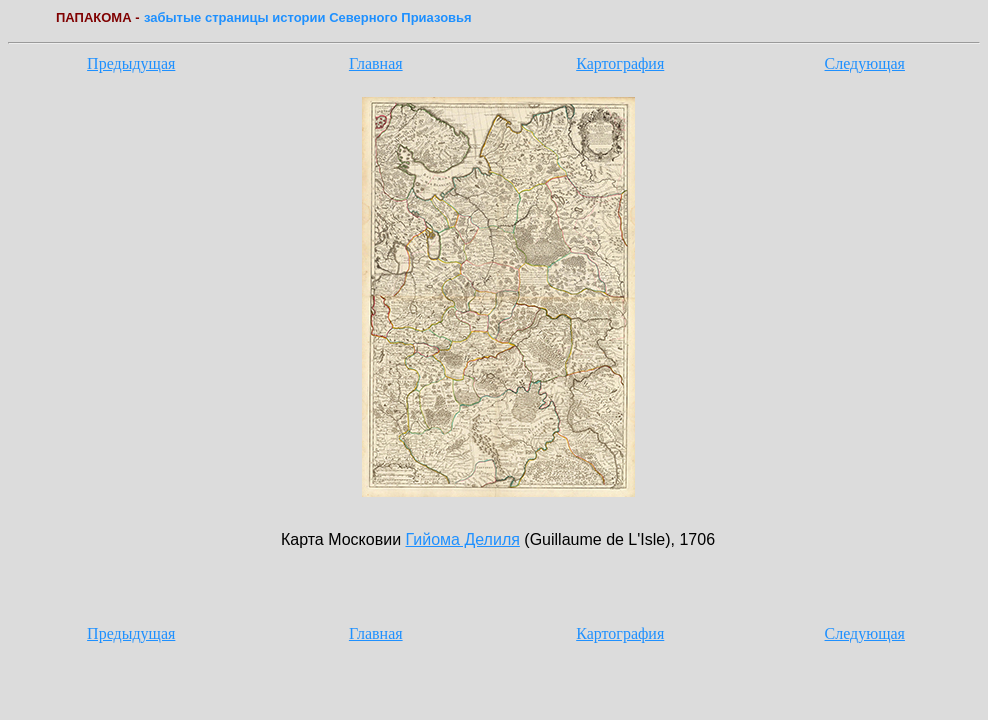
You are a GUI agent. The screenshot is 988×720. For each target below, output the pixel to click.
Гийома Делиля (463, 539)
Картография (620, 63)
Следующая (865, 63)
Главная (376, 63)
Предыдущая (131, 63)
